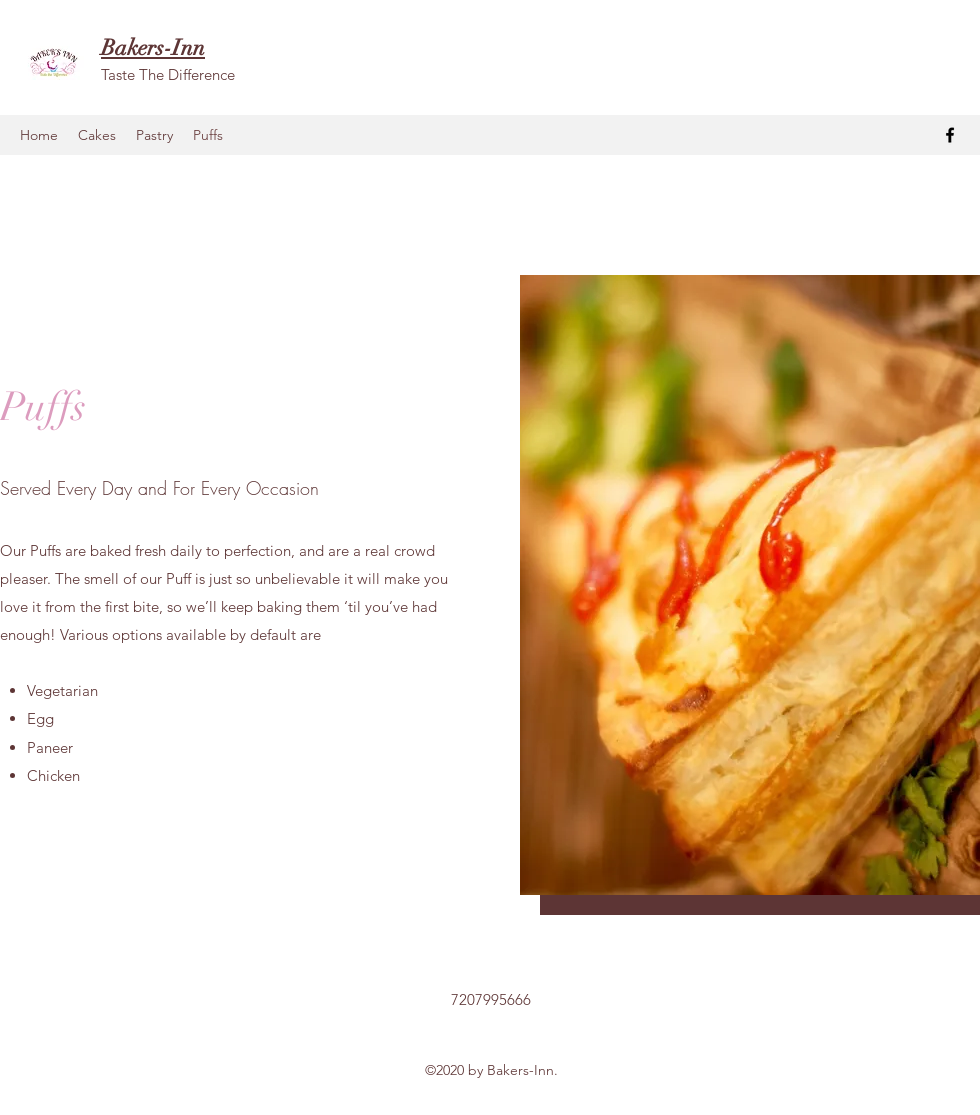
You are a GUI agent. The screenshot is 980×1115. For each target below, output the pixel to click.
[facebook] (950, 135)
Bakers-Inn (153, 47)
